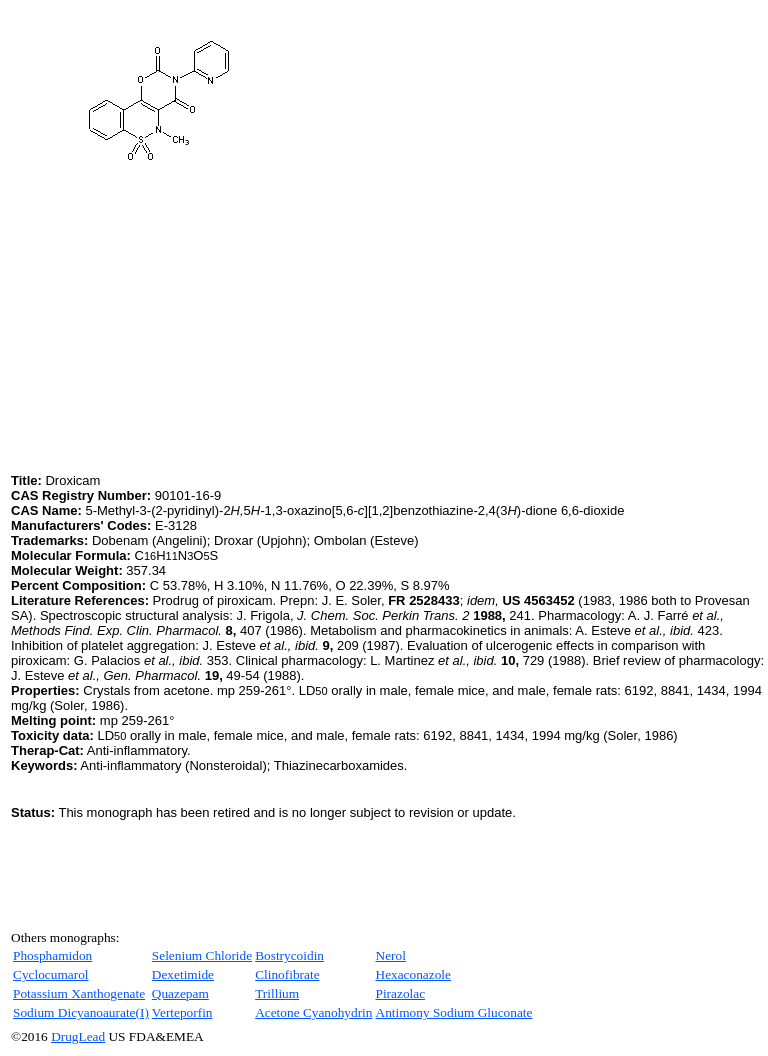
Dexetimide (183, 974)
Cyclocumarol (51, 974)
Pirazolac (401, 993)
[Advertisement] (179, 329)
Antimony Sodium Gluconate (454, 1012)
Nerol (391, 955)
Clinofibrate (287, 974)
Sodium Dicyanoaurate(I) (81, 1012)
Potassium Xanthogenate (79, 993)
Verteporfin (182, 1012)
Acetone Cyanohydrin (313, 1012)
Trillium (277, 993)
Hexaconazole (413, 974)
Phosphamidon (52, 955)
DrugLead (78, 1036)
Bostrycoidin (289, 955)
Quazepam (180, 993)
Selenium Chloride (202, 955)
